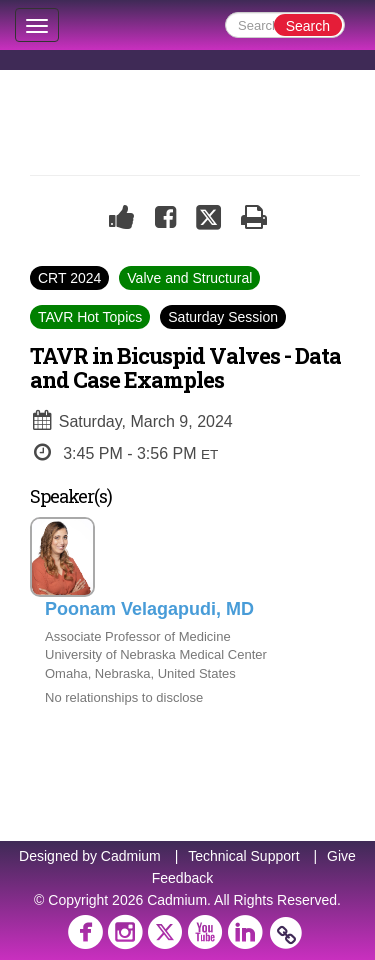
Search (308, 26)
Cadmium (131, 856)
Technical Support (243, 856)
